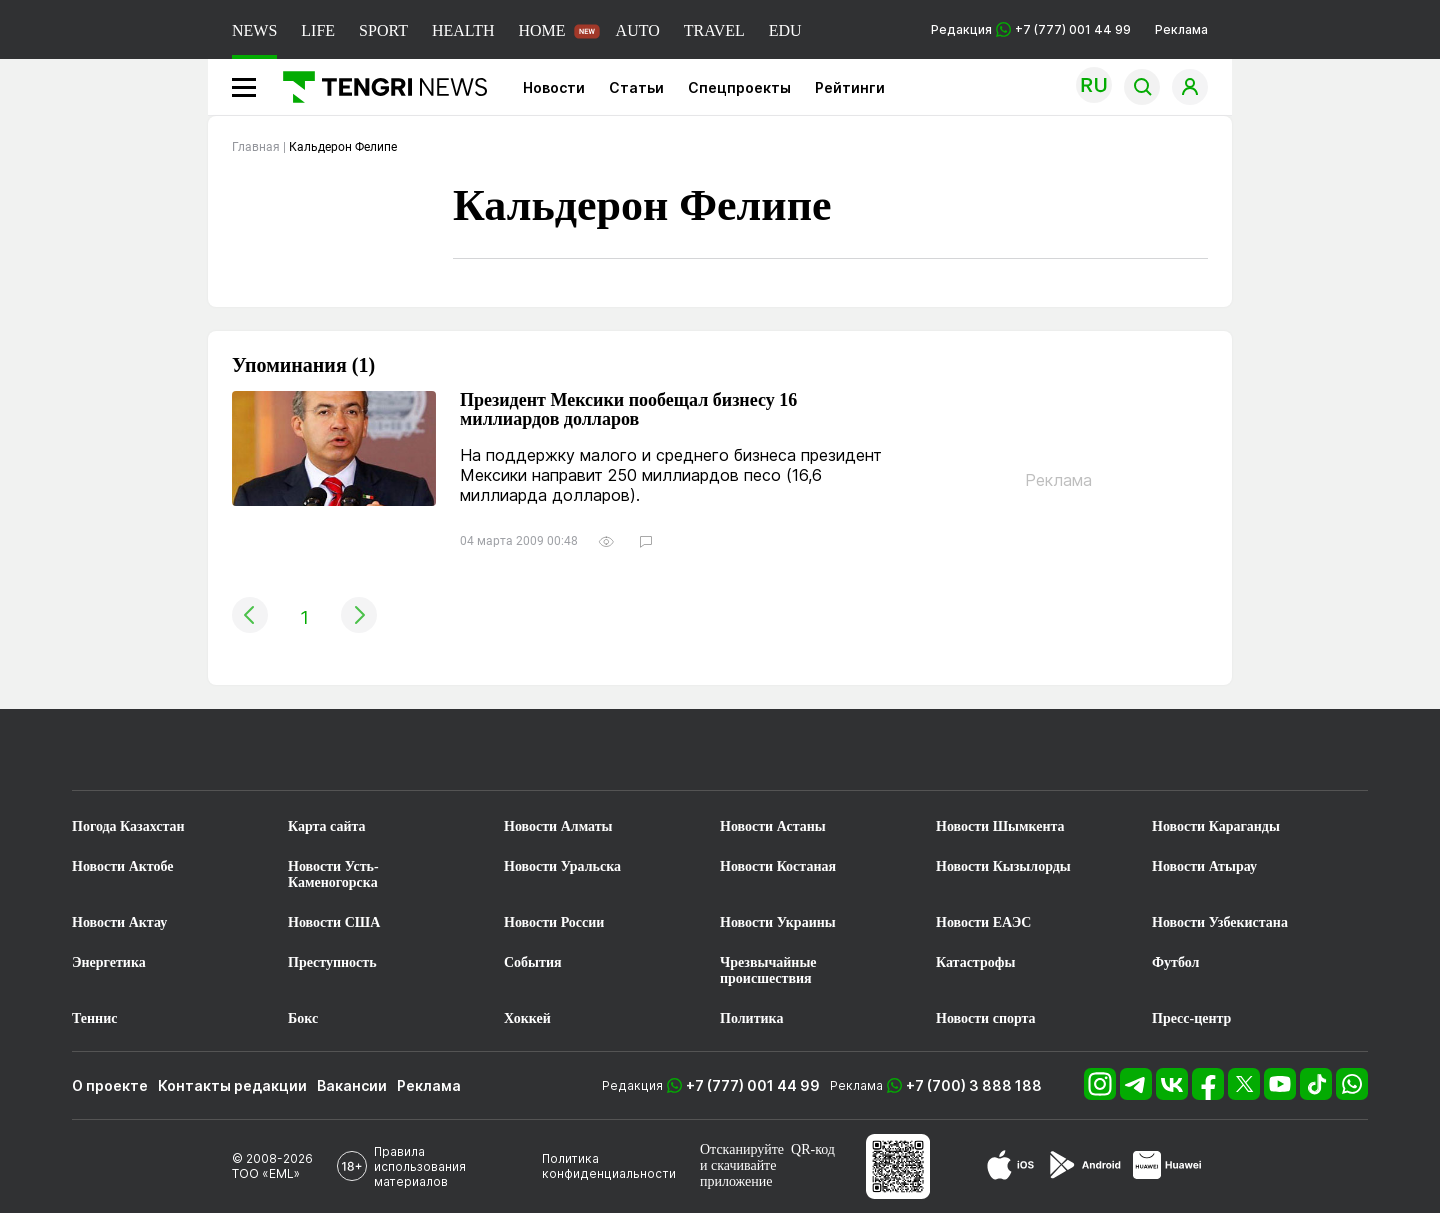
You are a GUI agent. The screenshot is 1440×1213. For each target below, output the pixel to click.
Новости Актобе (123, 866)
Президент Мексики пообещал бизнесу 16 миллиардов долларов (628, 410)
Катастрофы (975, 962)
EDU (785, 30)
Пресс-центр (1191, 1018)
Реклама (1181, 29)
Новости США (334, 922)
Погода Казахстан (128, 826)
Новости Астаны (773, 826)
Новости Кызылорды (1003, 866)
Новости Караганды (1216, 826)
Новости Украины (778, 922)
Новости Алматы (558, 826)
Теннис (94, 1018)
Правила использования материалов (420, 1166)
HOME (541, 30)
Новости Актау (119, 922)
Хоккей (527, 1018)
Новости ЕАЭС (983, 922)
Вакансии (352, 1085)
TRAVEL (714, 30)
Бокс (303, 1018)
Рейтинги (850, 87)
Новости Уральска (562, 866)
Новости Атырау (1204, 866)
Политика (751, 1018)
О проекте (110, 1085)
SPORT (383, 30)
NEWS (254, 30)
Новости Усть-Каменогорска (333, 874)
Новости (554, 87)
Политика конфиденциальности (609, 1166)
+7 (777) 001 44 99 (753, 1085)
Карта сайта (327, 826)
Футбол (1175, 962)
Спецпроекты (739, 87)
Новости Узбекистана (1220, 922)
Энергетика (109, 962)
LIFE (318, 30)
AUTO (638, 30)
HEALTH (463, 30)
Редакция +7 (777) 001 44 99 (1031, 29)
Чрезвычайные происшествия (768, 970)
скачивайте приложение (738, 1173)
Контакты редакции (232, 1085)
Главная (256, 147)
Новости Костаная (778, 866)
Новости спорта (986, 1018)
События (533, 962)
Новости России (554, 922)
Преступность (332, 962)
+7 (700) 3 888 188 (974, 1085)
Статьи (636, 87)
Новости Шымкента (1000, 826)
